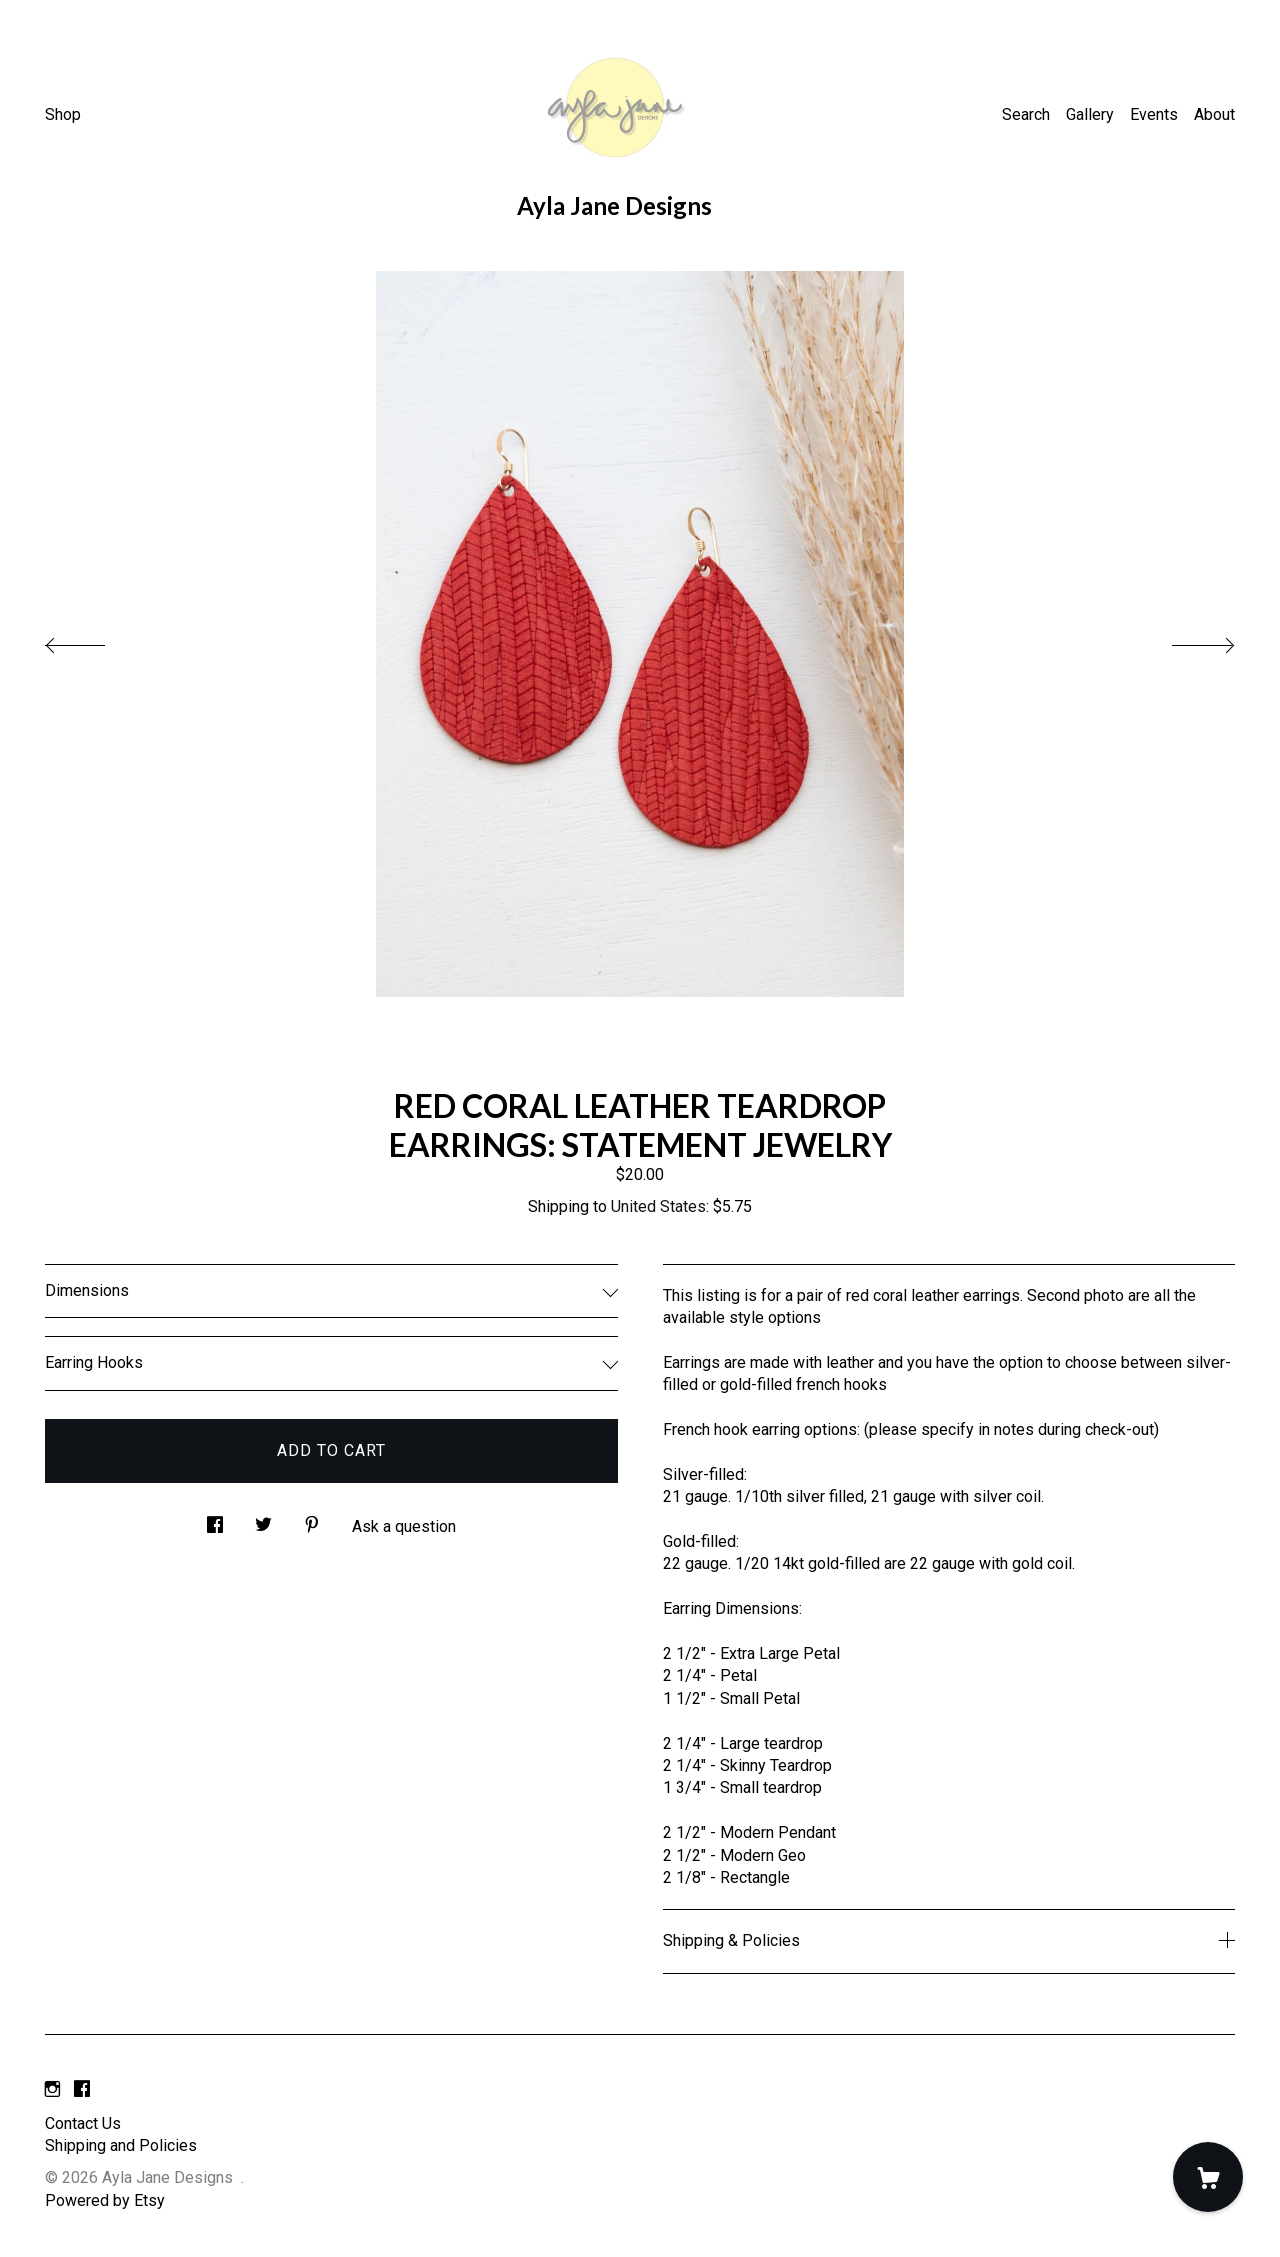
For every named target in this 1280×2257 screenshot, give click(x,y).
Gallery (1090, 114)
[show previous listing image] (95, 640)
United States (658, 1206)
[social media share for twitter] (263, 1519)
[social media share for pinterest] (312, 1519)
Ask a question (404, 1526)
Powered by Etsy (105, 2200)
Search (1026, 114)
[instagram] (52, 2090)
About (1214, 114)
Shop (63, 114)
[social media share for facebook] (215, 1519)
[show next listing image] (1185, 640)
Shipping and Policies (121, 2145)
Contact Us (83, 2123)
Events (1154, 114)
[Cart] (1208, 2177)
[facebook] (82, 2090)
